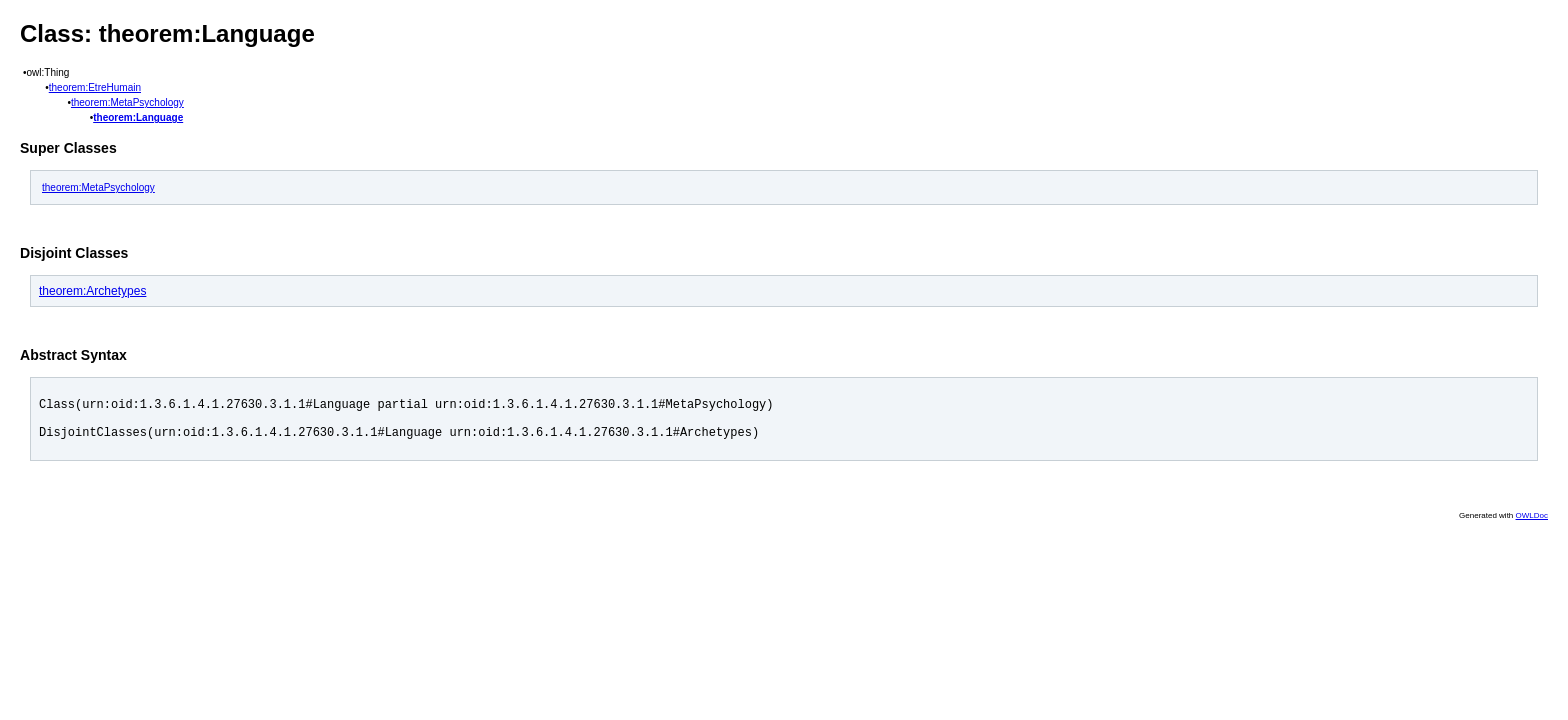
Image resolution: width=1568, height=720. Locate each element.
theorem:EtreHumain (95, 87)
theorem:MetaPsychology (127, 102)
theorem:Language (138, 117)
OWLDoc (1532, 524)
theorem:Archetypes (92, 291)
